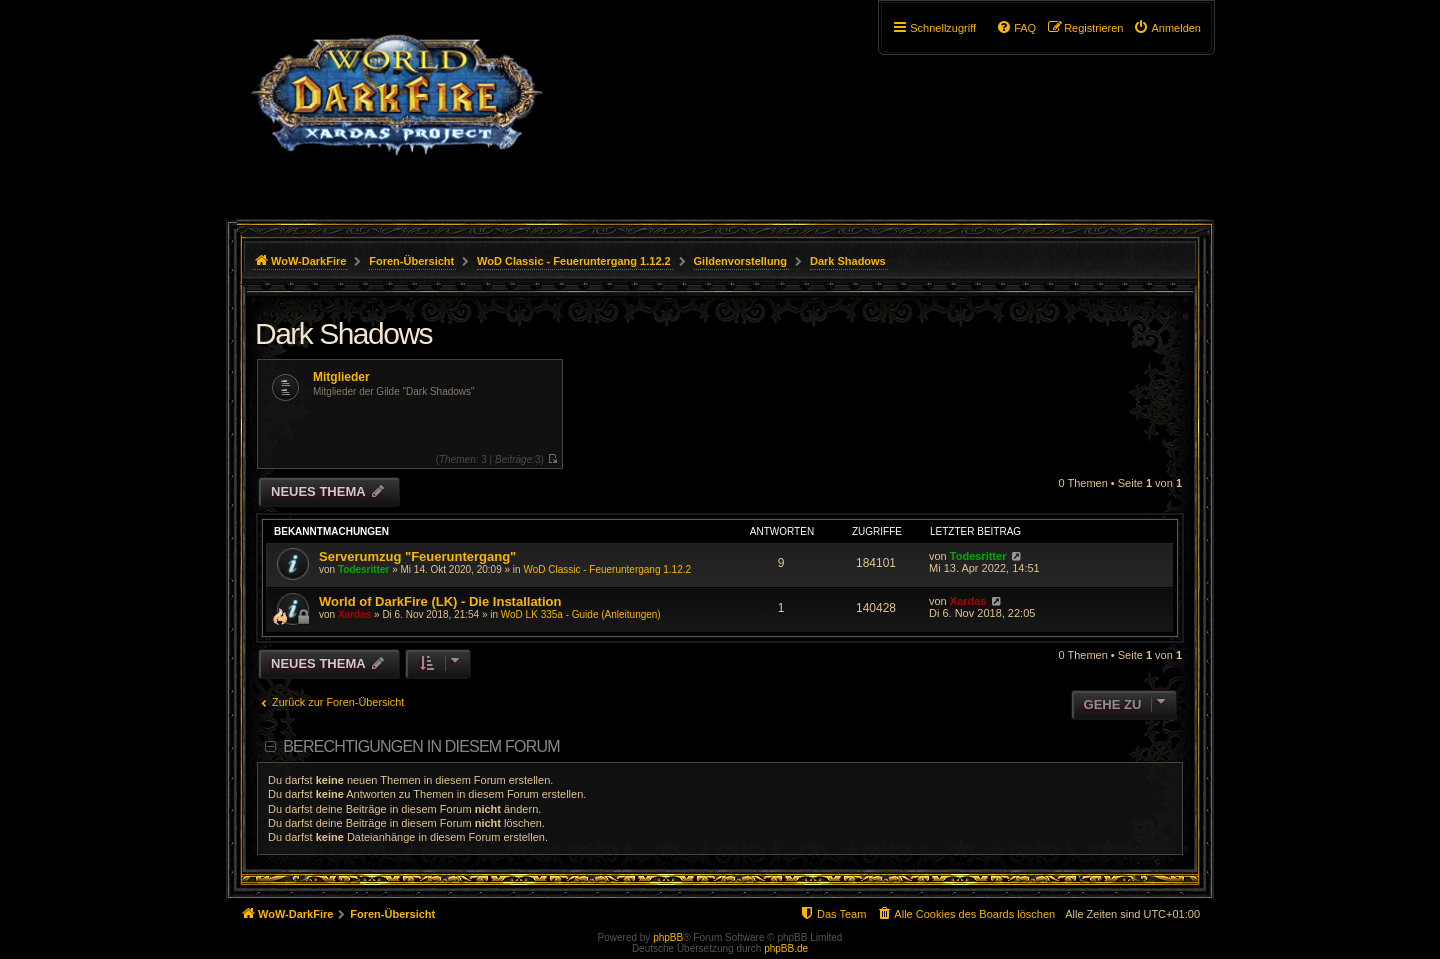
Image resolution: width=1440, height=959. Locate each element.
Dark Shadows (343, 333)
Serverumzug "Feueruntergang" (417, 556)
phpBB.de (786, 948)
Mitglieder (341, 377)
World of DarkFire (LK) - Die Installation (440, 601)
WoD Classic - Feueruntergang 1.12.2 (607, 569)
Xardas (354, 614)
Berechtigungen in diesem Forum (421, 746)
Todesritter (364, 569)
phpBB (668, 937)
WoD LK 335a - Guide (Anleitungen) (581, 614)
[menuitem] (1167, 28)
